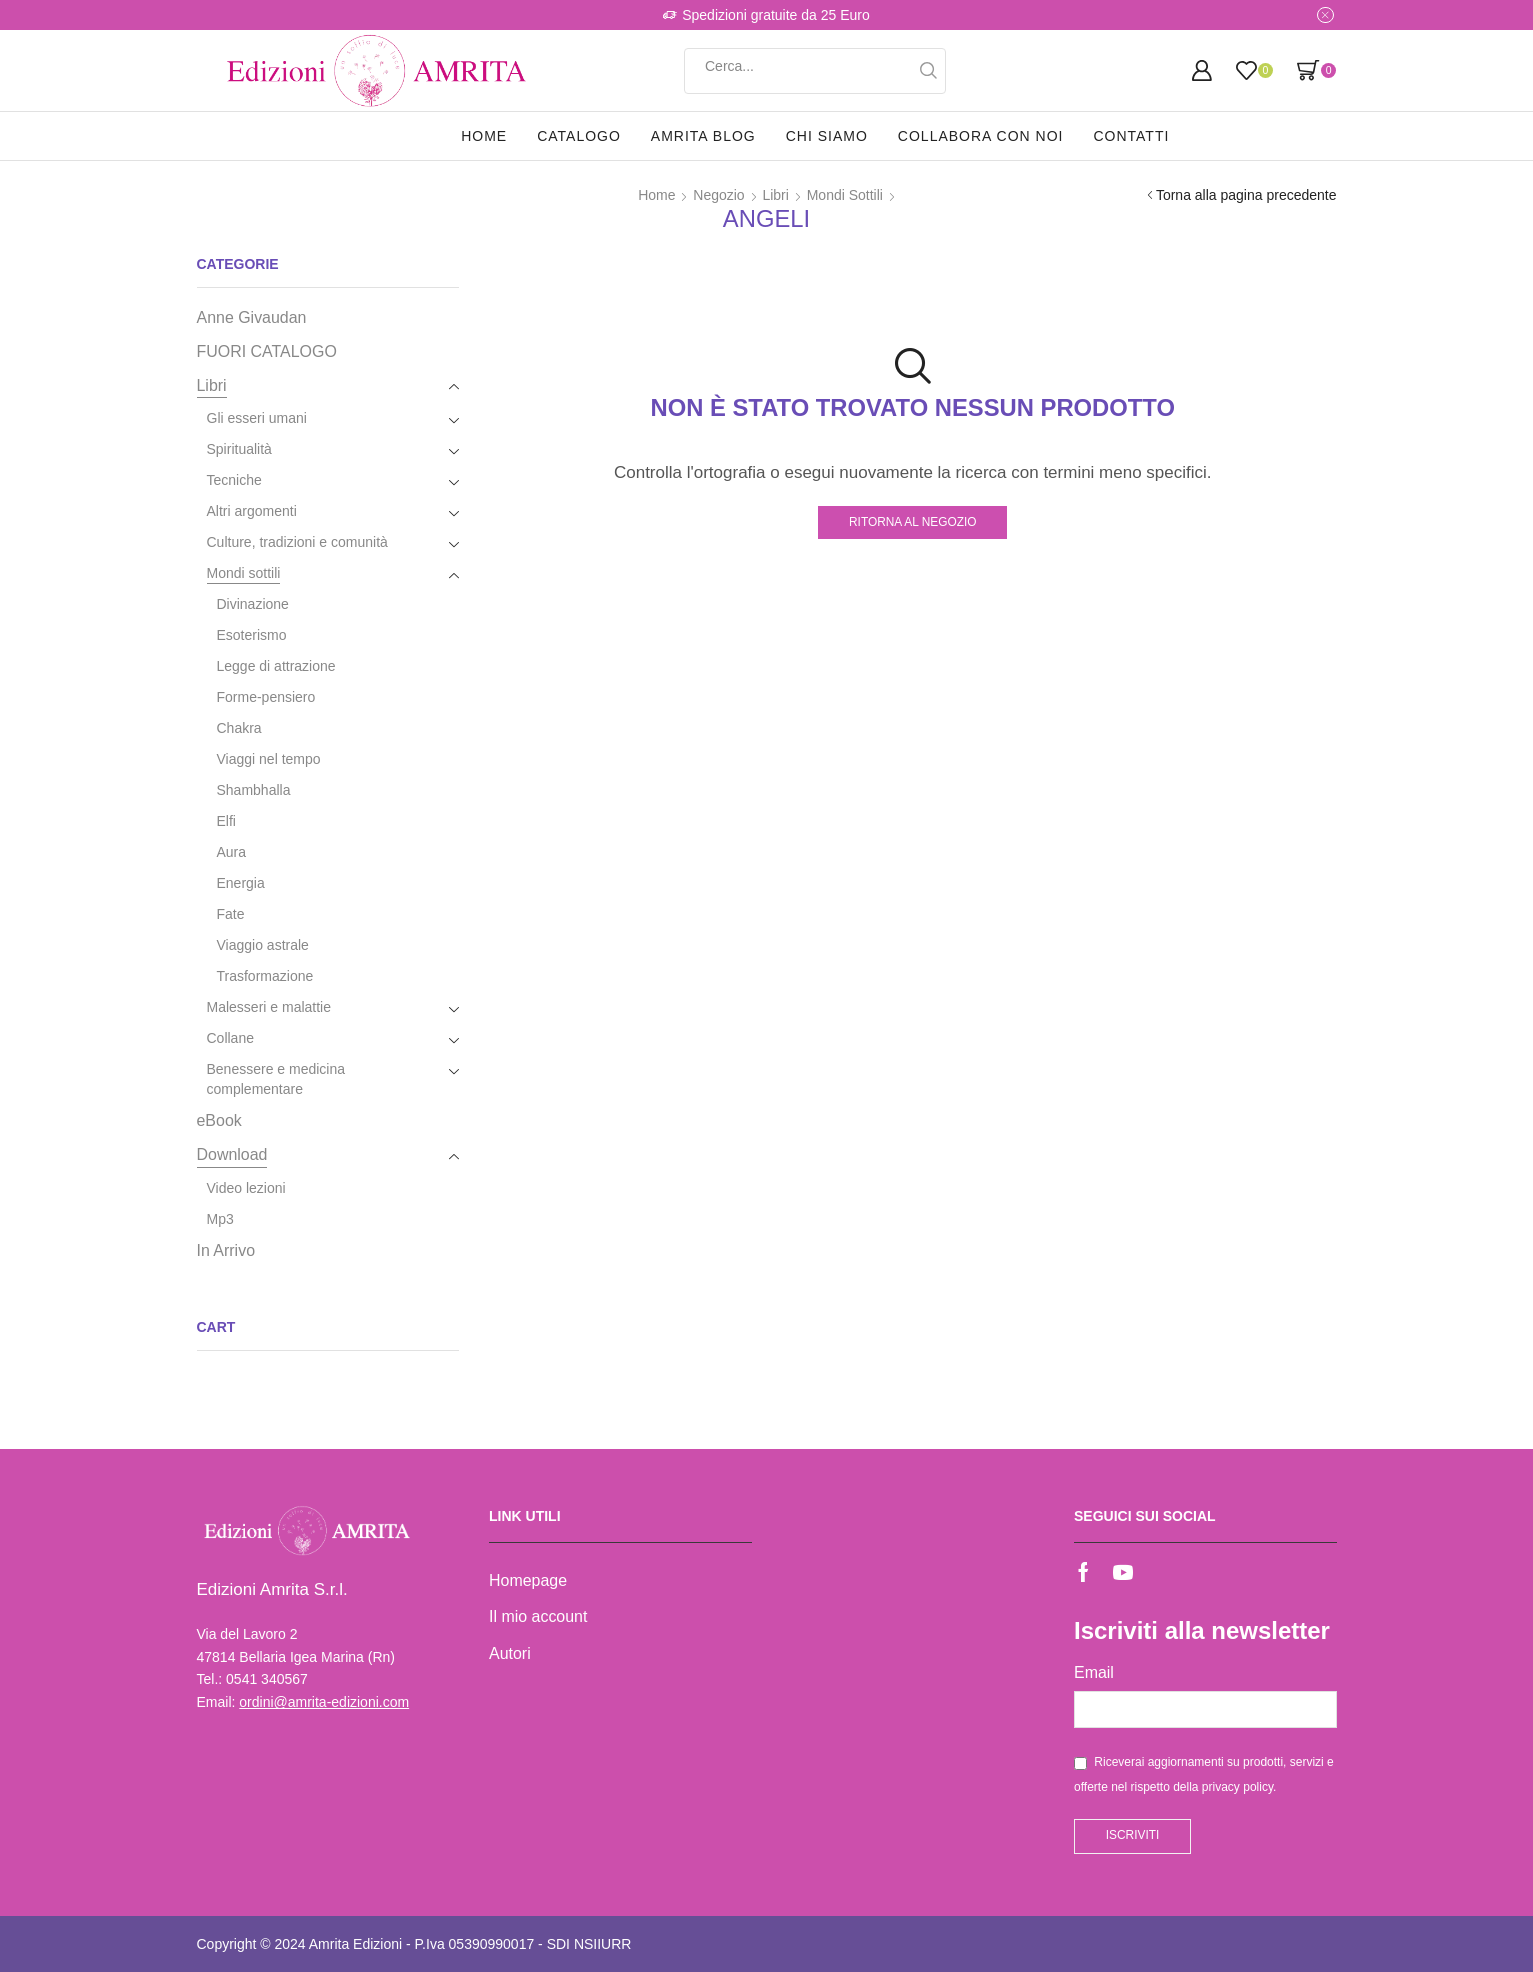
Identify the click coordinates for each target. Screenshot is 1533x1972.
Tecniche (234, 480)
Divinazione (253, 604)
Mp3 (220, 1219)
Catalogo (579, 136)
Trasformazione (265, 976)
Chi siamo (827, 136)
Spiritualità (239, 449)
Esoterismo (252, 635)
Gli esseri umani (257, 418)
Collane (230, 1038)
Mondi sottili (845, 195)
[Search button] (928, 71)
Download (232, 1154)
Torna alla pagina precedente (1246, 195)
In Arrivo (226, 1250)
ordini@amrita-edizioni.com (324, 1702)
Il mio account (538, 1616)
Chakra (239, 728)
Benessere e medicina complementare (276, 1079)
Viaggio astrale (263, 945)
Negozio (718, 195)
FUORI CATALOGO (267, 351)
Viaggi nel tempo (269, 759)
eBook (219, 1120)
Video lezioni (246, 1188)
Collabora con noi (981, 136)
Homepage (528, 1580)
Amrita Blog (703, 136)
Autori (510, 1653)
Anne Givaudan (252, 317)
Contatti (1131, 136)
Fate (231, 914)
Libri (775, 195)
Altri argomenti (252, 511)
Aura (232, 852)
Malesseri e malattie (269, 1007)
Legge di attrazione (276, 666)
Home (484, 136)
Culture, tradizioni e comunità (297, 542)
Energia (241, 883)
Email (1094, 1672)
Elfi (226, 821)
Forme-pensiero (266, 697)
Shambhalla (254, 790)
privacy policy (1237, 1787)
